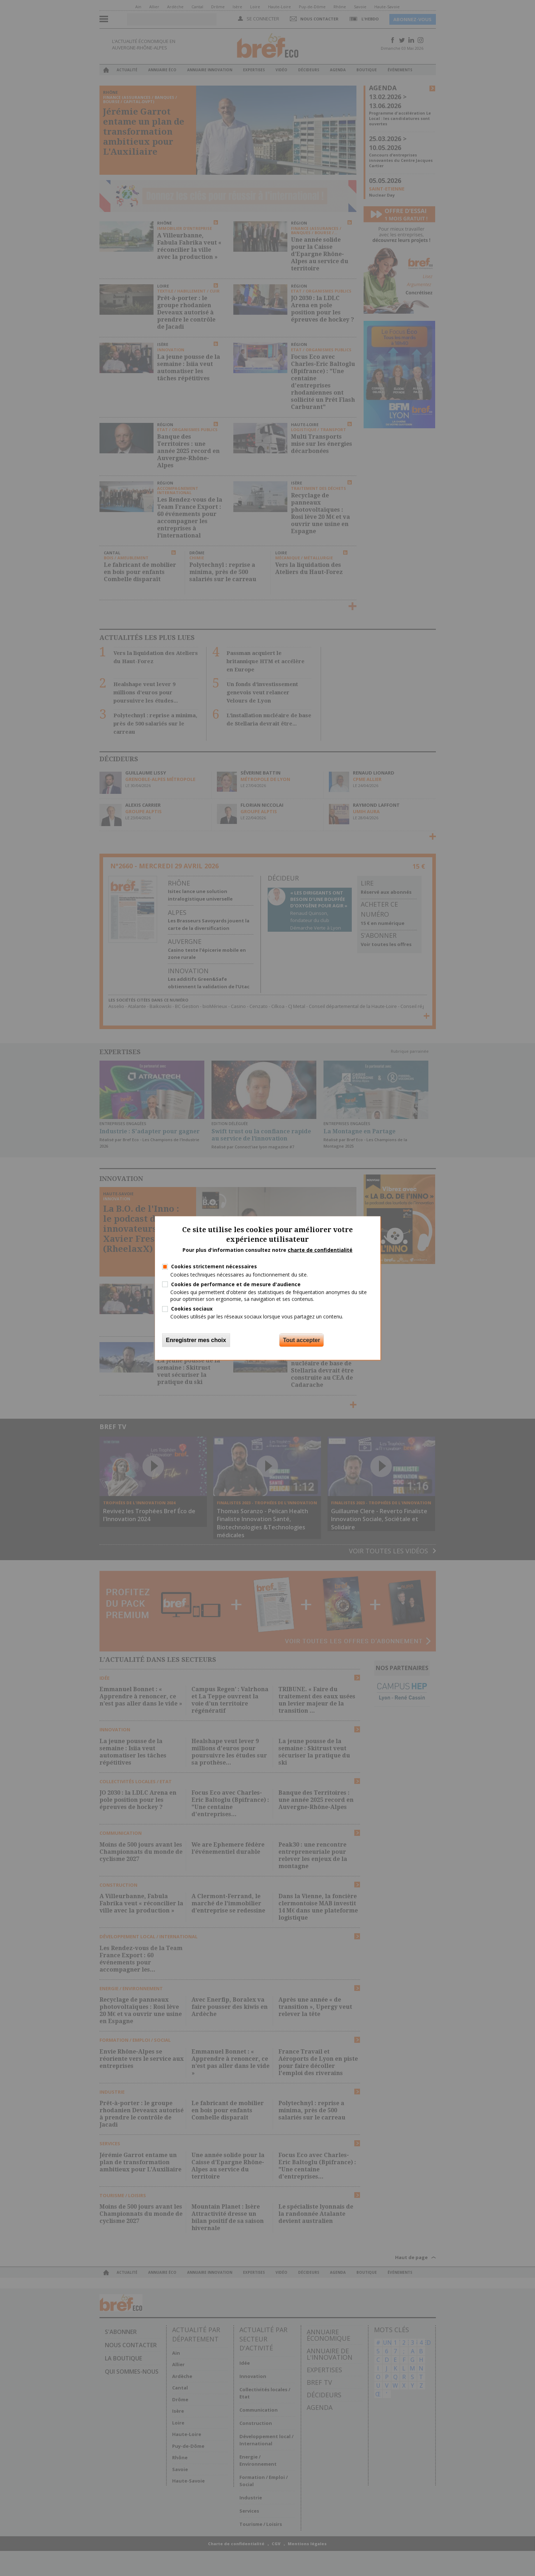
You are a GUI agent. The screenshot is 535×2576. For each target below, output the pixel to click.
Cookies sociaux (192, 1308)
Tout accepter (301, 1340)
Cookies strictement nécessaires (214, 1266)
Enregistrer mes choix (196, 1340)
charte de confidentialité (320, 1249)
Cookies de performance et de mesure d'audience (236, 1283)
